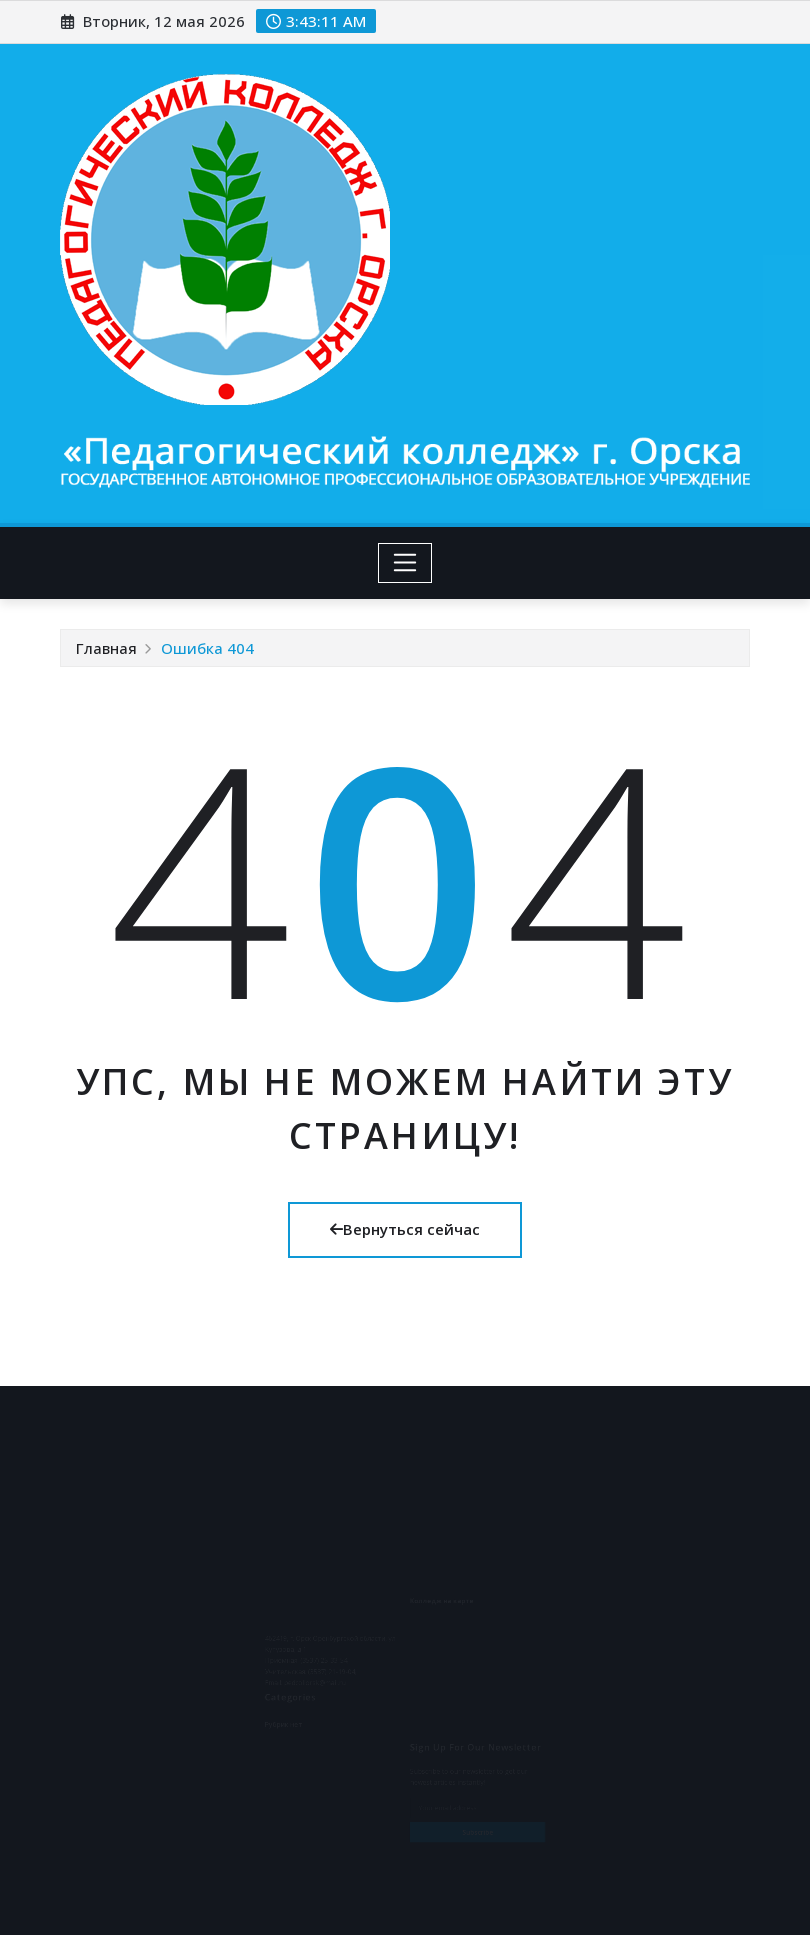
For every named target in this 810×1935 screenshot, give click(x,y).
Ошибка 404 (207, 648)
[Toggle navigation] (405, 563)
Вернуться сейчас (405, 1229)
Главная (106, 648)
